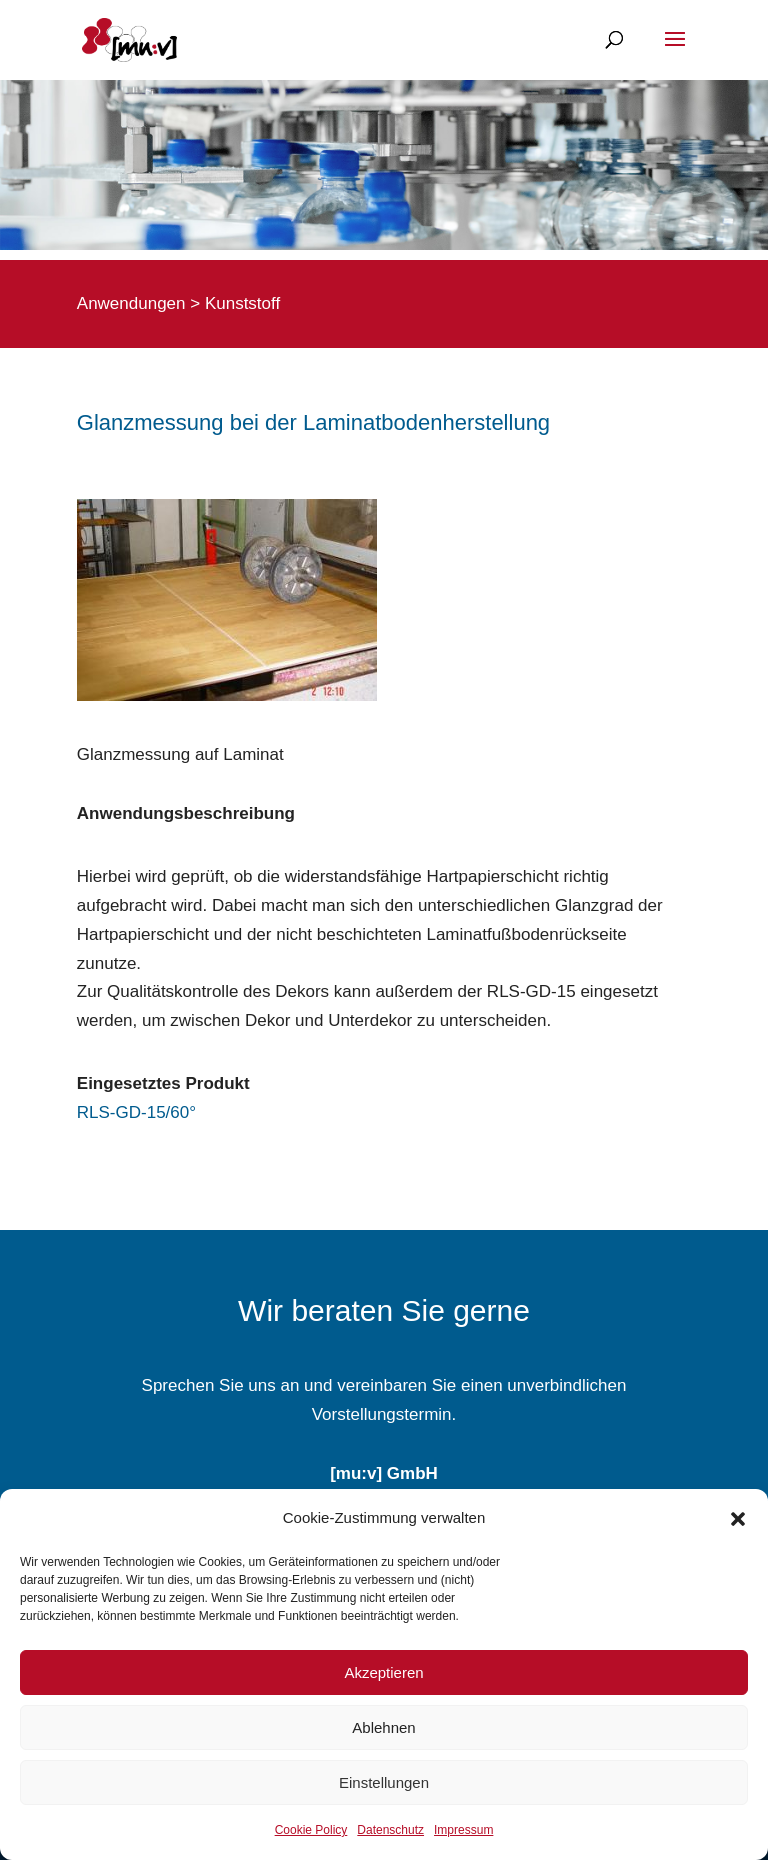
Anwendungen (131, 303)
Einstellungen (384, 1782)
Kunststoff (242, 303)
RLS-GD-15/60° (136, 1112)
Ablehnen (383, 1727)
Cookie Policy (311, 1830)
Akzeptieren (383, 1672)
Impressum (463, 1830)
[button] (738, 1519)
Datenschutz (390, 1830)
